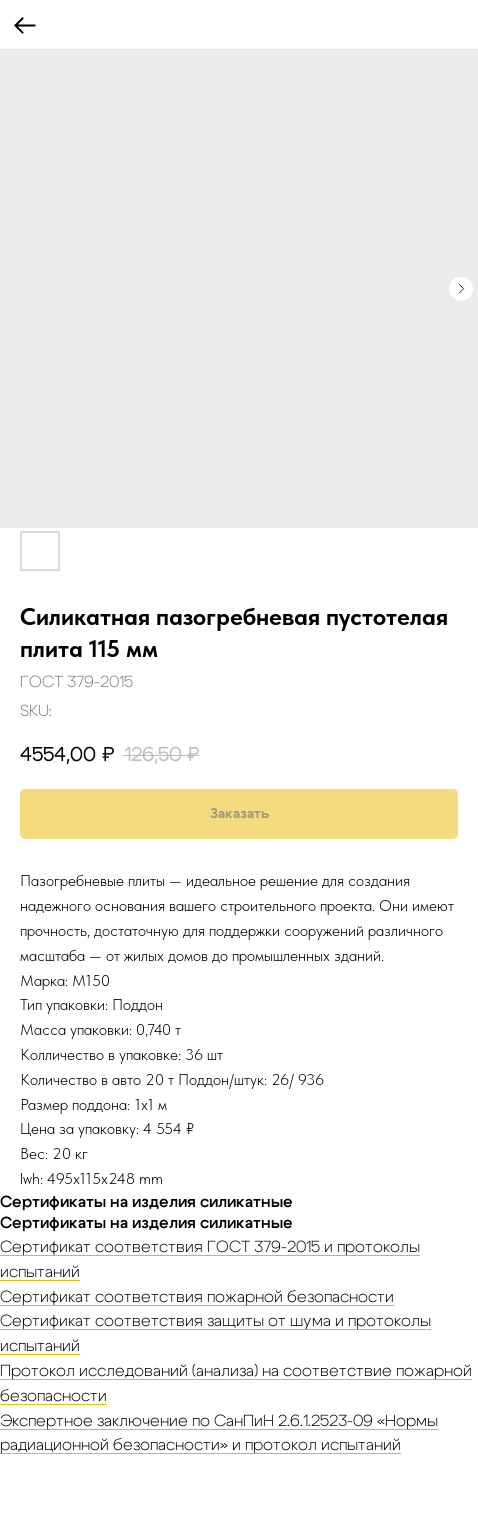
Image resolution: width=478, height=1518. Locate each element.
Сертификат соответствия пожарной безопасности (197, 1297)
